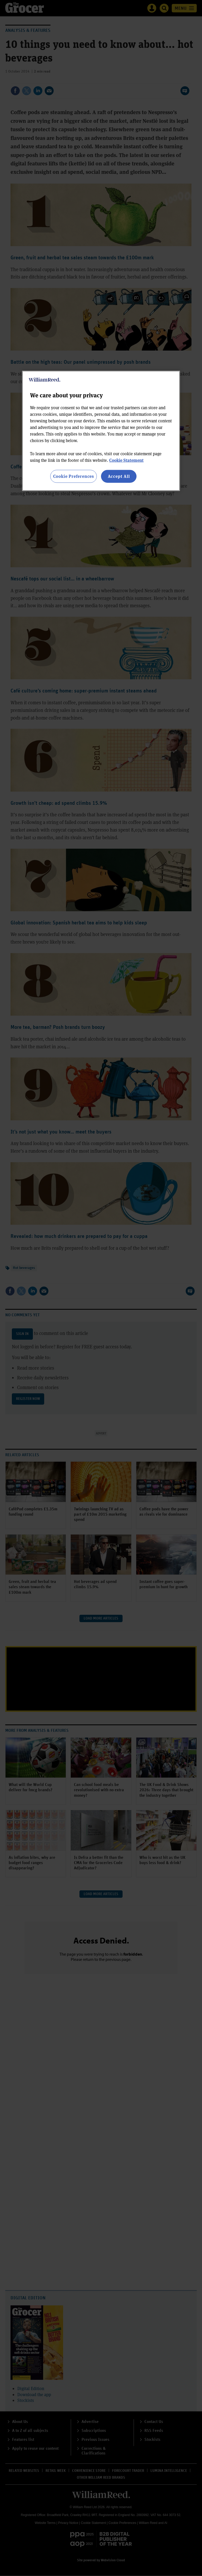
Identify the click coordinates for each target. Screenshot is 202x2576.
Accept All (119, 476)
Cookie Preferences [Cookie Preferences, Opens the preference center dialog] (73, 476)
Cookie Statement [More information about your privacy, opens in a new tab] (126, 460)
